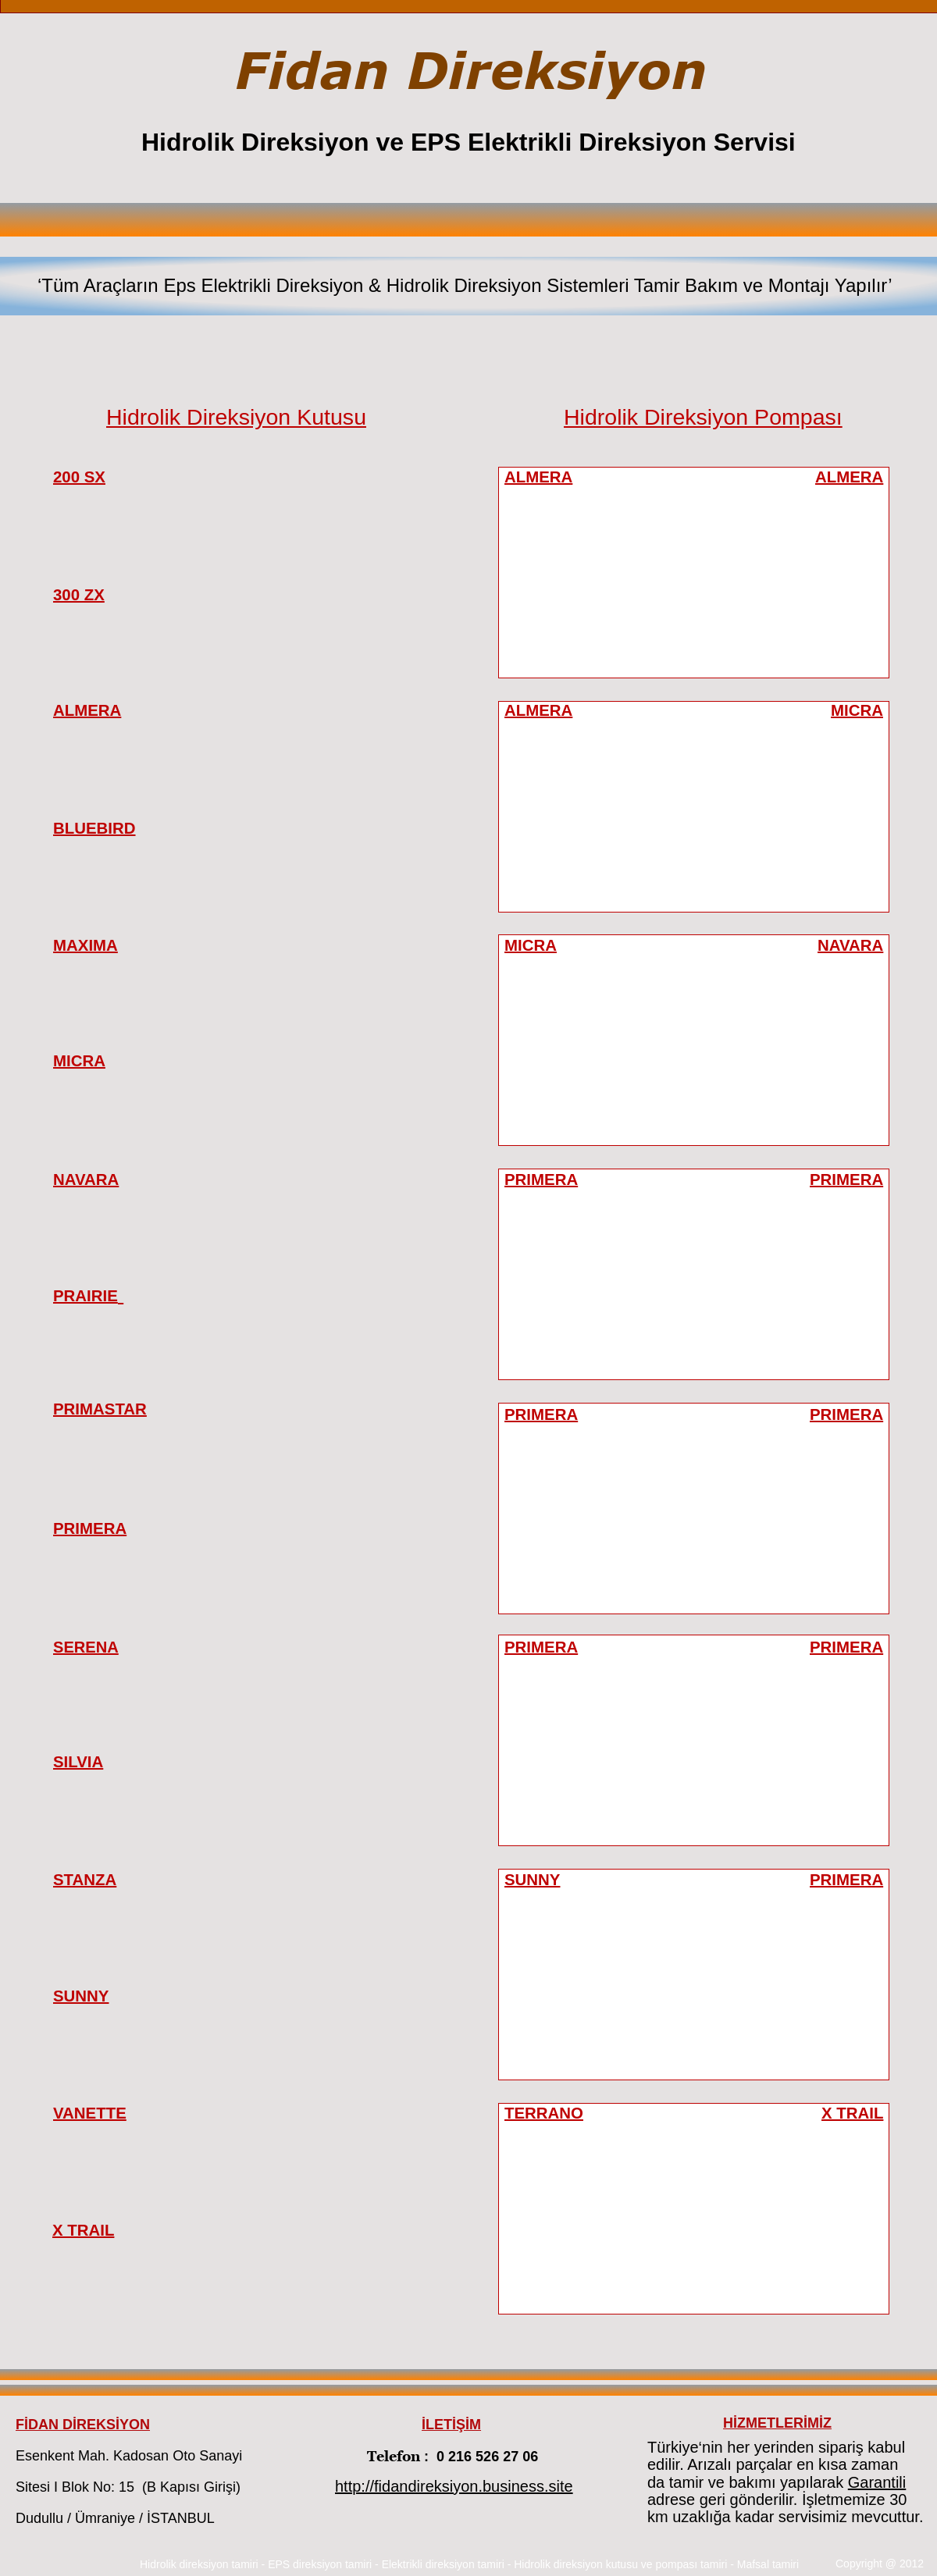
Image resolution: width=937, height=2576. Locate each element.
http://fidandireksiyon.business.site (454, 2486)
